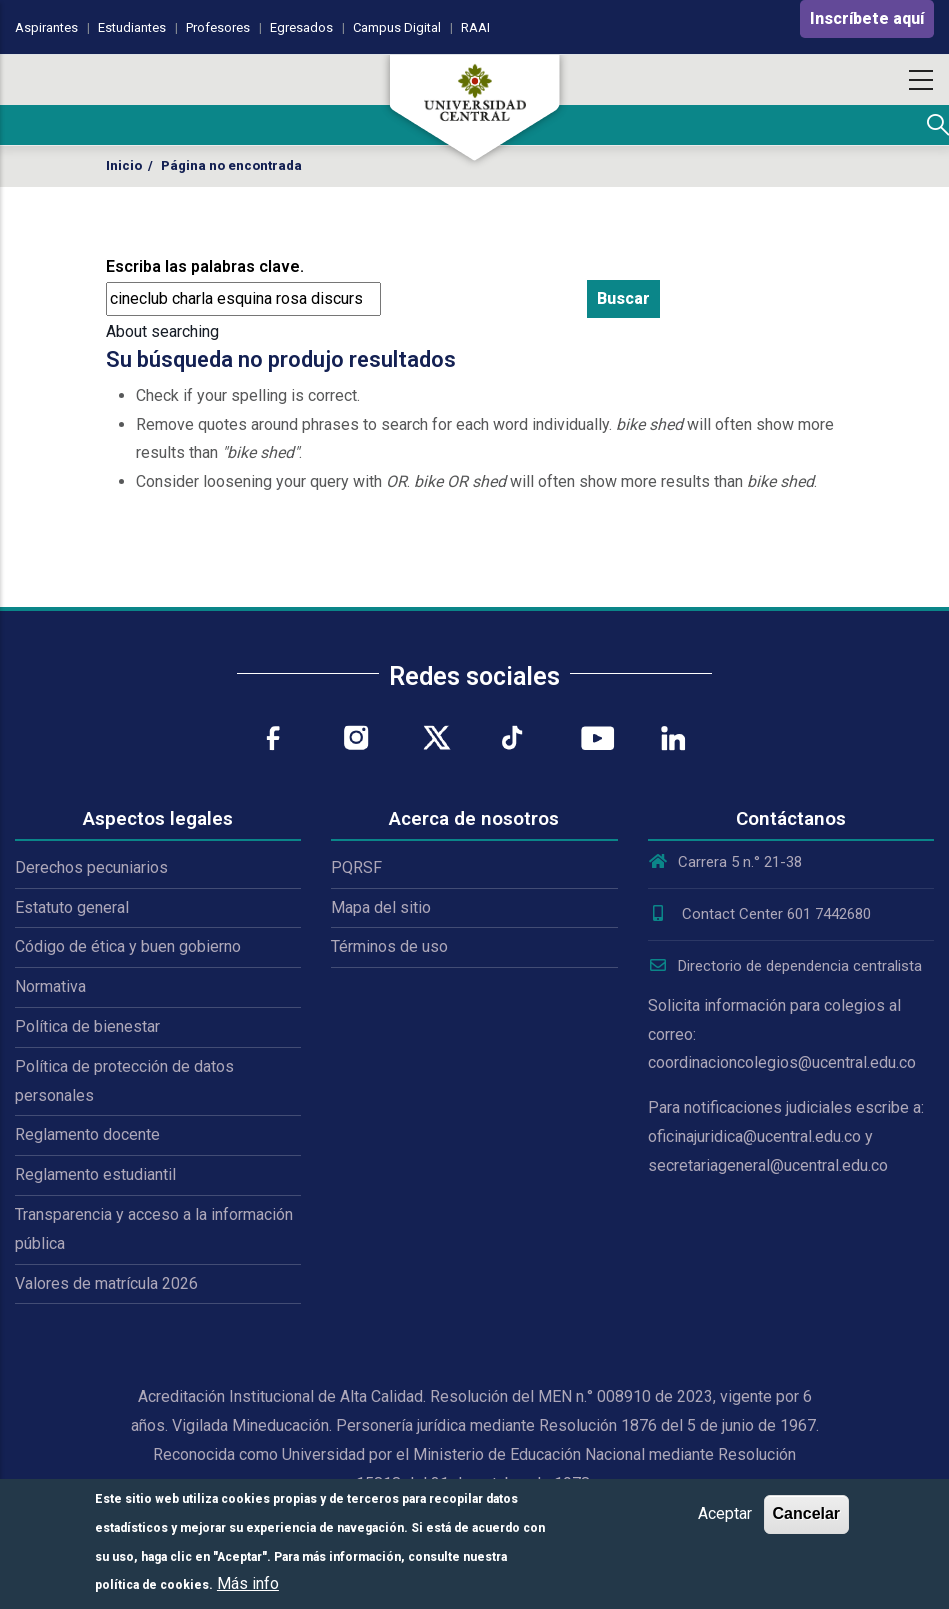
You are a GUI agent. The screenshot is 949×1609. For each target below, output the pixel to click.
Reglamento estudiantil (95, 1174)
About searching (162, 331)
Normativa (50, 986)
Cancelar (807, 1513)
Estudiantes (132, 27)
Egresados (301, 27)
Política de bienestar (87, 1026)
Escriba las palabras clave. (205, 266)
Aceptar (725, 1513)
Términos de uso (389, 946)
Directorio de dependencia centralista (785, 966)
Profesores (218, 27)
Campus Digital (397, 27)
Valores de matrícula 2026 (106, 1283)
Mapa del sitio (381, 907)
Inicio (124, 165)
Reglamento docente (87, 1134)
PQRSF (356, 867)
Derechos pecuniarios (91, 867)
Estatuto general (72, 907)
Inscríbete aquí (867, 18)
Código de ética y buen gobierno (128, 946)
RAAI (475, 27)
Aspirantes (46, 27)
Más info (248, 1583)
